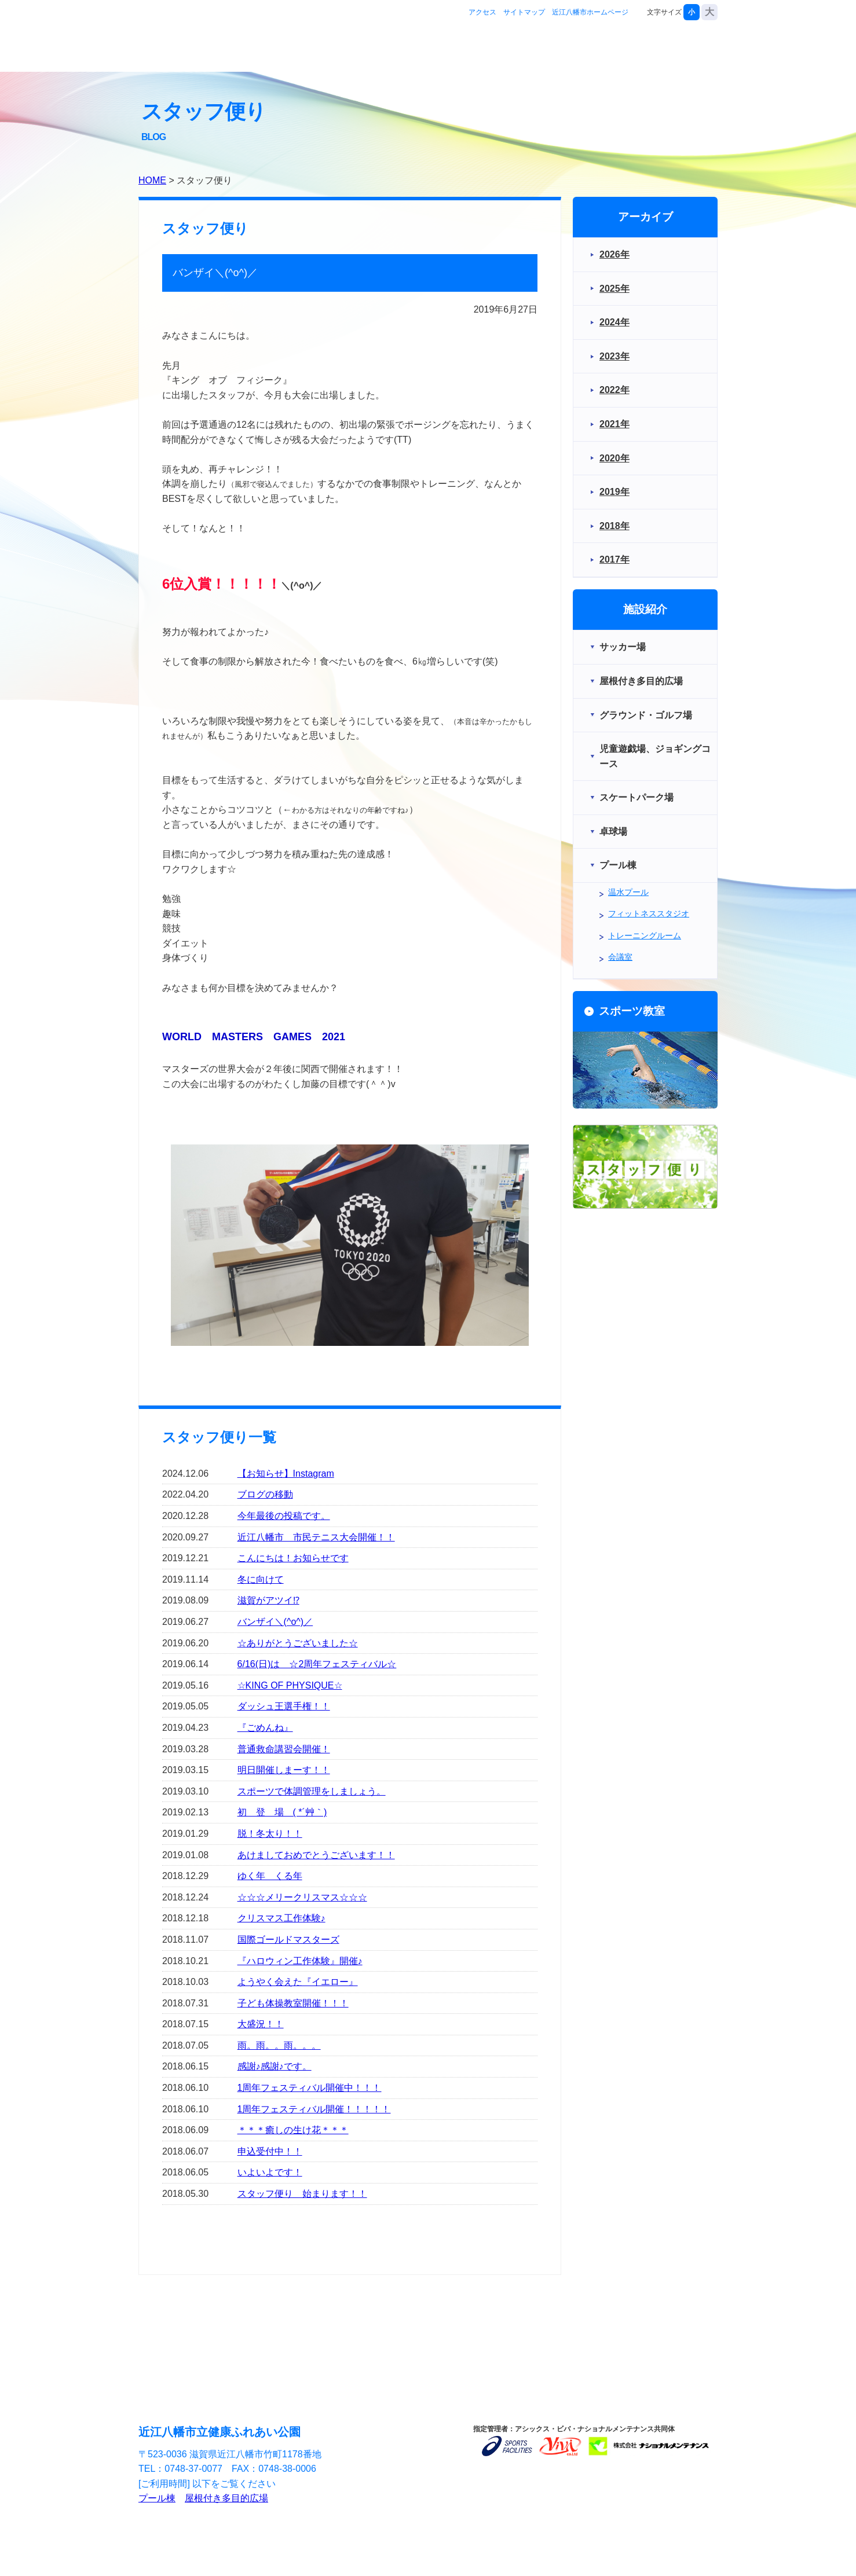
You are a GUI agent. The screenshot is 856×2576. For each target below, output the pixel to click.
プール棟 (156, 2498)
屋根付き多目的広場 (226, 2498)
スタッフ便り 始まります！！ (302, 2194)
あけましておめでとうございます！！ (316, 1855)
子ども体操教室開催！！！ (293, 2003)
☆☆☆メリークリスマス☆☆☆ (302, 1897)
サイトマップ (524, 12)
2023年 (614, 356)
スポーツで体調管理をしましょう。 (311, 1791)
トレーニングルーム (644, 935)
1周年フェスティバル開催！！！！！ (314, 2109)
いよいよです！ (269, 2172)
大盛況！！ (260, 2024)
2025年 (614, 288)
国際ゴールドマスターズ (288, 1939)
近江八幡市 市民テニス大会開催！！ (316, 1537)
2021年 (614, 424)
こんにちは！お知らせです (293, 1558)
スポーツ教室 (605, 48)
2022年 (614, 390)
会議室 (620, 957)
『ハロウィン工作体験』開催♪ (300, 1961)
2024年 (614, 322)
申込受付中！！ (269, 2151)
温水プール (628, 892)
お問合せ (681, 48)
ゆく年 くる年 (269, 1876)
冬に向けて (260, 1579)
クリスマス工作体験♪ (281, 1918)
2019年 (614, 492)
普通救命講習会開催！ (283, 1749)
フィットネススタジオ (648, 913)
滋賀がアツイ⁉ (268, 1600)
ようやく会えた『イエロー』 (297, 1982)
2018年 (614, 526)
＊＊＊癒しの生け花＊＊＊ (293, 2130)
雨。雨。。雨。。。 (279, 2045)
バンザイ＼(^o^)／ (275, 1622)
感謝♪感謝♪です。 (274, 2066)
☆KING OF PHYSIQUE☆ (289, 1685)
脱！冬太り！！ (269, 1834)
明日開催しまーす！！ (283, 1770)
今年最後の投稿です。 (283, 1516)
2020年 (614, 458)
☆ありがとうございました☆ (297, 1643)
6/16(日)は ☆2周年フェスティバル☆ (317, 1664)
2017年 (614, 559)
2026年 (614, 254)
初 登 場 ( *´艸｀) (282, 1812)
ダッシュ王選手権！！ (283, 1706)
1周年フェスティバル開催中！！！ (309, 2088)
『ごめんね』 (265, 1728)
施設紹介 (528, 48)
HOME (152, 180)
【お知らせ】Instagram (285, 1473)
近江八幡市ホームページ (590, 12)
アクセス (482, 12)
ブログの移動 (265, 1494)
